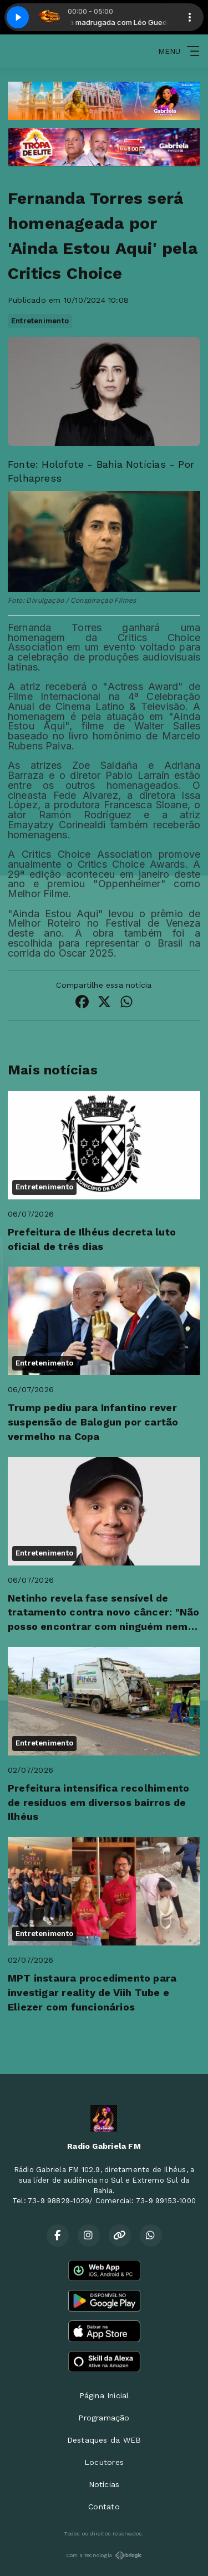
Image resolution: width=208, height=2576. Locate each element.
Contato (103, 2506)
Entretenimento (40, 321)
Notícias (104, 2484)
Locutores (104, 2462)
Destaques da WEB (104, 2439)
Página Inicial (104, 2395)
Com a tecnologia (104, 2555)
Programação (103, 2417)
